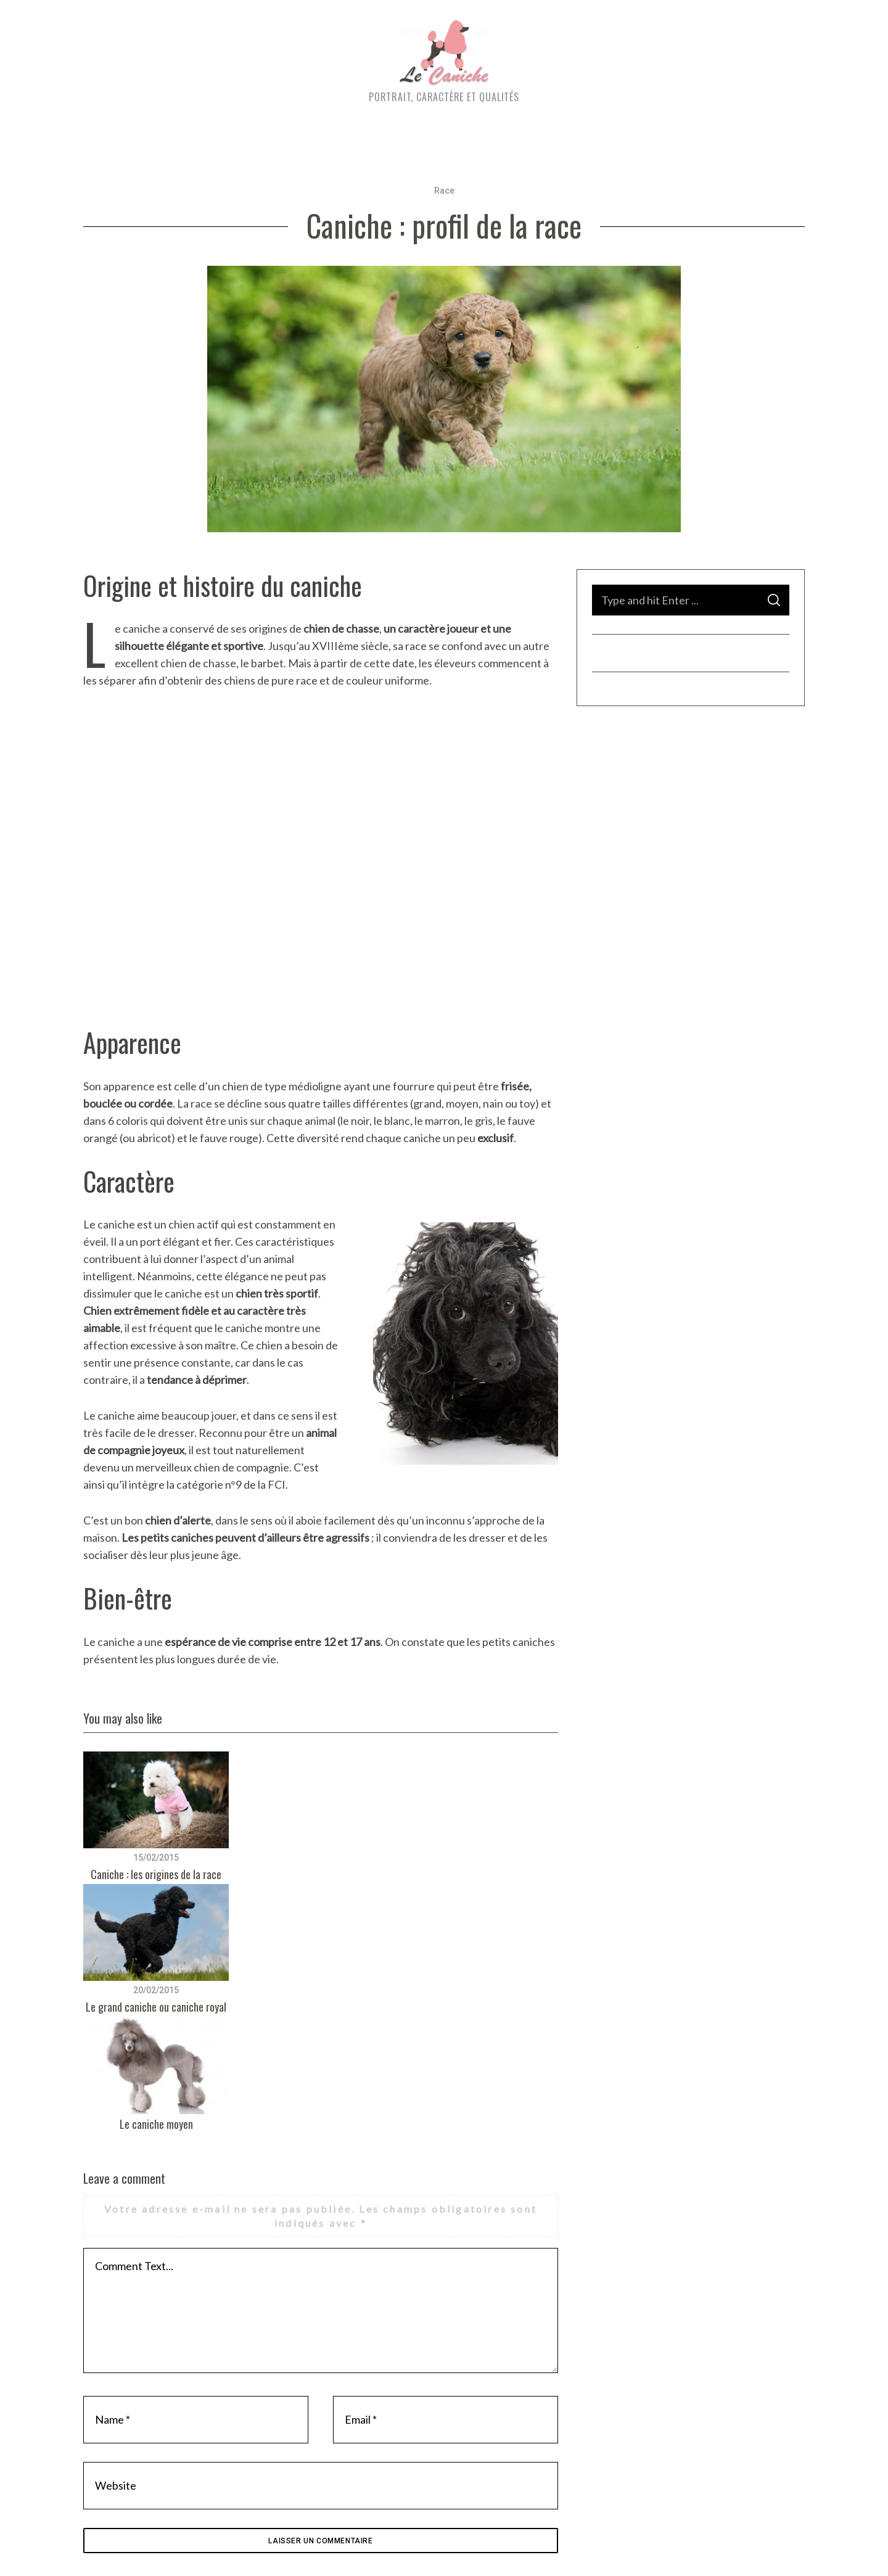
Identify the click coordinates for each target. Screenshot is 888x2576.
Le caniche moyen (156, 2124)
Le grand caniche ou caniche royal (156, 2007)
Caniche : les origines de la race (156, 1874)
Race (444, 190)
